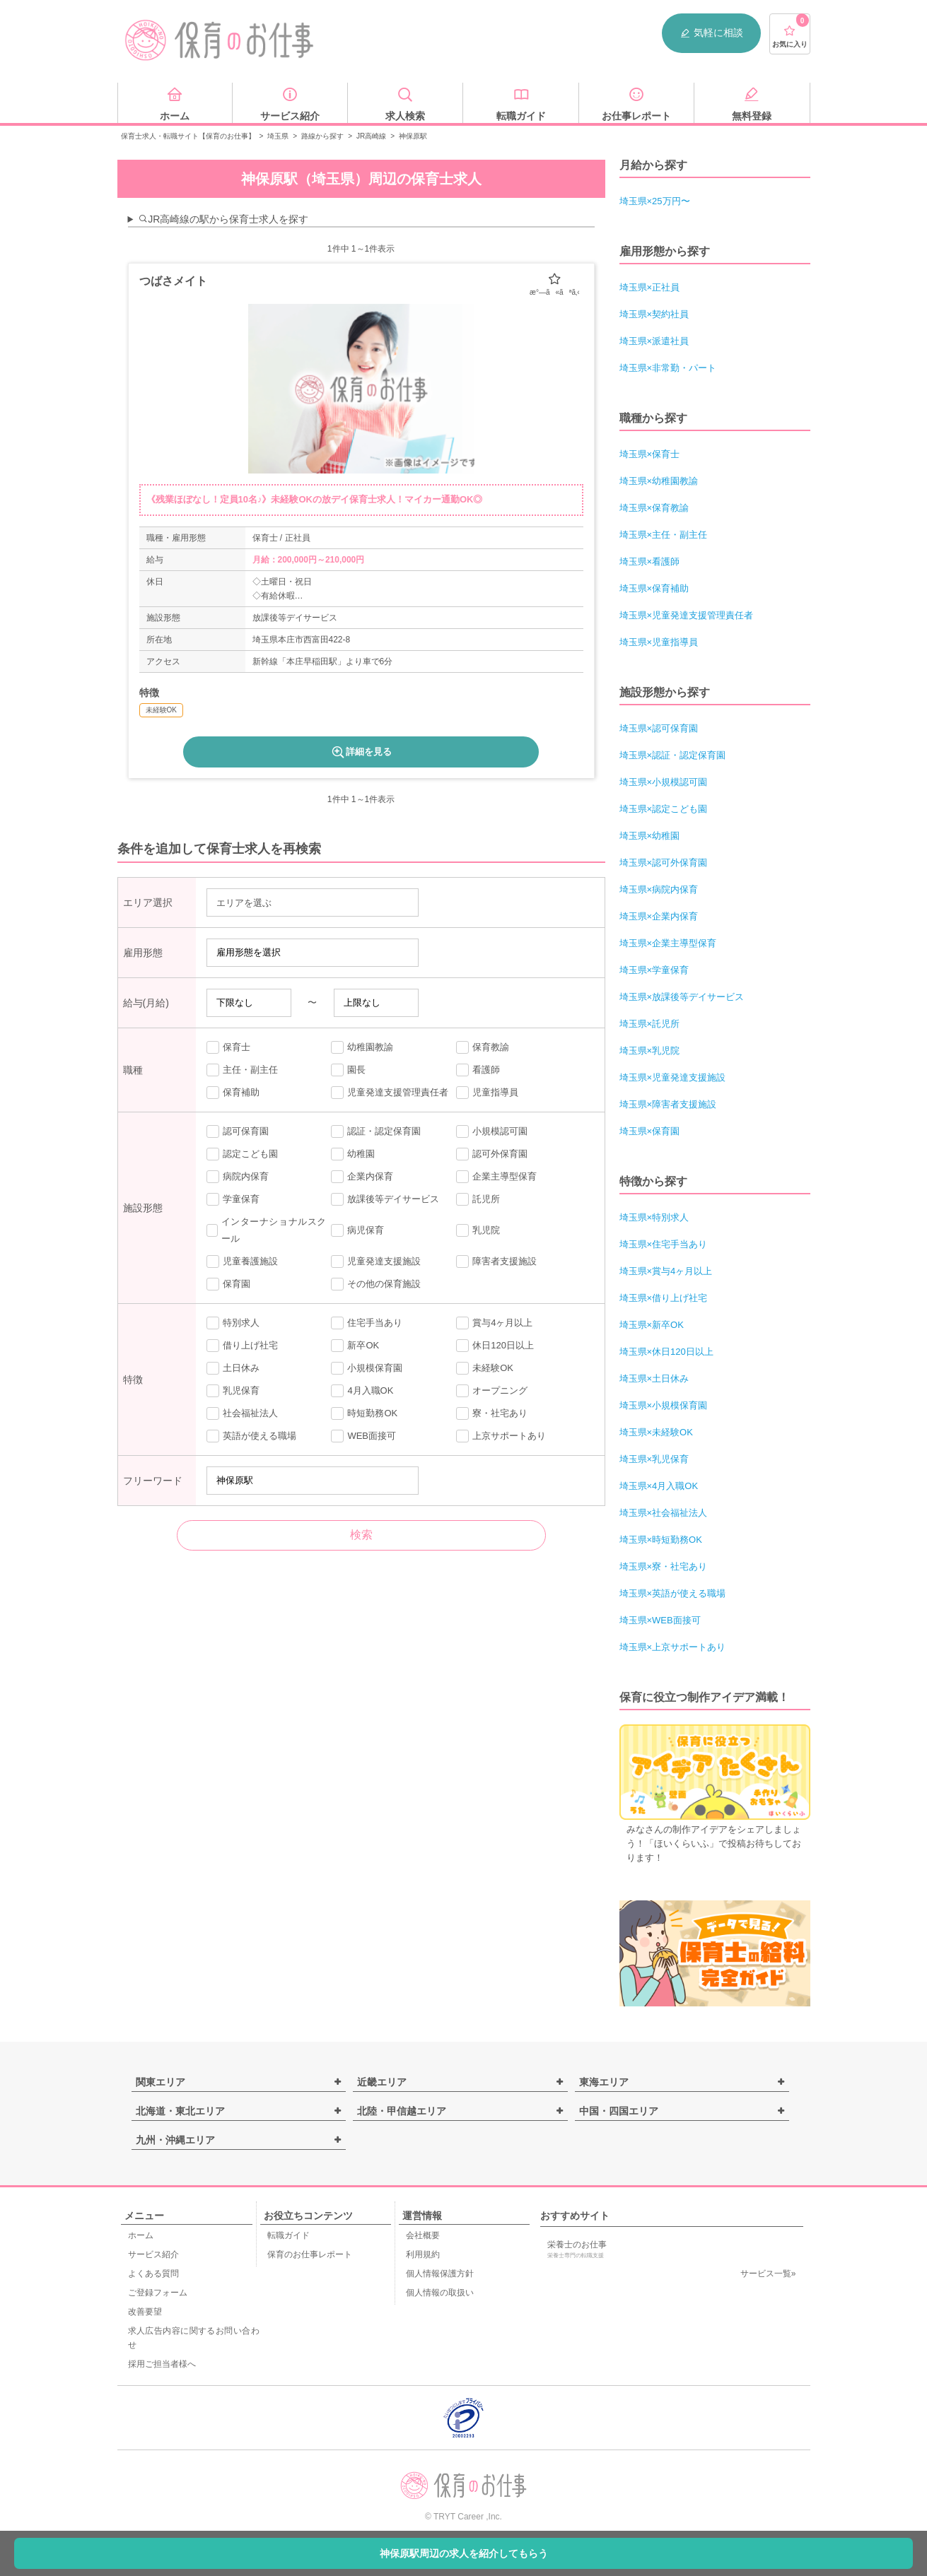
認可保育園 (237, 1131)
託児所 (478, 1199)
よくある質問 (153, 2273)
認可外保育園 (491, 1154)
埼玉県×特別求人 (654, 1217)
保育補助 (233, 1092)
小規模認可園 (491, 1131)
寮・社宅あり (491, 1413)
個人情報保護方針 (440, 2273)
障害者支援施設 (496, 1261)
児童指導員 (487, 1092)
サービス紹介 (153, 2254)
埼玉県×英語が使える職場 (672, 1593)
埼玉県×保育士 (649, 454)
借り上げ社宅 (242, 1345)
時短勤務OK (364, 1413)
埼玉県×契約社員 (654, 314)
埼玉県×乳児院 (649, 1050)
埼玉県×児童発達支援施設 (672, 1077)
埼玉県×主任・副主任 (663, 534)
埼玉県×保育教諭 (654, 507)
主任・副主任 (242, 1070)
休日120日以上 (495, 1345)
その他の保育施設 (376, 1284)
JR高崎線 (371, 136)
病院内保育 (237, 1176)
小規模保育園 (366, 1368)
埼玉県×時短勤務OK (660, 1539)
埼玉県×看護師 (649, 561)
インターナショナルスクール (266, 1230)
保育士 (228, 1047)
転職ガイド (288, 2235)
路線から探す (322, 136)
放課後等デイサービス (385, 1199)
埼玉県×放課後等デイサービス (682, 997)
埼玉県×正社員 (649, 287)
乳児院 (478, 1230)
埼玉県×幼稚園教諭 (659, 481)
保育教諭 (482, 1047)
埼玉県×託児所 (649, 1023)
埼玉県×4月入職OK (659, 1486)
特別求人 (233, 1323)
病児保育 (357, 1230)
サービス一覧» (768, 2273)
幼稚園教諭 (362, 1047)
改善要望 (145, 2312)
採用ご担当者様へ (162, 2364)
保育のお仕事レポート (309, 2254)
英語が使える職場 (251, 1436)
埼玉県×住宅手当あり (663, 1244)
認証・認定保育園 (376, 1131)
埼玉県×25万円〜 (654, 201)
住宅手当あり (366, 1323)
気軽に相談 (711, 33)
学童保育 (233, 1199)
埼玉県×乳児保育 (654, 1459)
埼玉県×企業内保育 (659, 916)
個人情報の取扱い (440, 2293)
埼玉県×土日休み (654, 1378)
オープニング (491, 1390)
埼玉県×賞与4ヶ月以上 (666, 1271)
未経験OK (484, 1368)
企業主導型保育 (496, 1176)
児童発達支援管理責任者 (389, 1092)
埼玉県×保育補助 (654, 588)
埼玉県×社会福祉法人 (663, 1512)
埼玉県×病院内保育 (659, 889)
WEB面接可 (363, 1436)
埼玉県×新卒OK (651, 1324)
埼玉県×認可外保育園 (663, 862)
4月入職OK (362, 1390)
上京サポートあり (501, 1436)
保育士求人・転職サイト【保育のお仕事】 (188, 136)
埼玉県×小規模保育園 (663, 1405)
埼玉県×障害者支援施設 (668, 1104)
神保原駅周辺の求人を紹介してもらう (464, 2553)
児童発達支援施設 (376, 1261)
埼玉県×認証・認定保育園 (672, 755)
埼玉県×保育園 (649, 1131)
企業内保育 (362, 1176)
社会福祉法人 (242, 1413)
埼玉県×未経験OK (656, 1432)
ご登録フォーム (157, 2293)
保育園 (228, 1284)
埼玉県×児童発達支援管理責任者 (686, 615)
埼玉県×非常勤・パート (668, 368)
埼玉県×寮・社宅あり (663, 1566)
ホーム (140, 2235)
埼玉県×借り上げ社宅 (663, 1298)
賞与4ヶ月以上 (494, 1323)
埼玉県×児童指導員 (659, 642)
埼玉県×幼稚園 (649, 835)
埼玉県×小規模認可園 (663, 782)
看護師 (478, 1070)
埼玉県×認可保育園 (659, 728)
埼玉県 (277, 136)
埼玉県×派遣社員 (654, 341)
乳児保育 (233, 1390)
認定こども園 (242, 1154)
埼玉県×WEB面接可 (660, 1620)
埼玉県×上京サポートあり (672, 1647)
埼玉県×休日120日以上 (666, 1351)
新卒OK (355, 1345)
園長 (348, 1070)
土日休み (233, 1368)
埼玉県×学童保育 (654, 970)
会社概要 (423, 2235)
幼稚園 (353, 1154)
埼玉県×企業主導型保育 (668, 943)
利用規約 (423, 2254)
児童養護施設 (242, 1261)
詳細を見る (361, 752)
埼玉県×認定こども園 (663, 809)
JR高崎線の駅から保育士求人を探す (223, 219)
